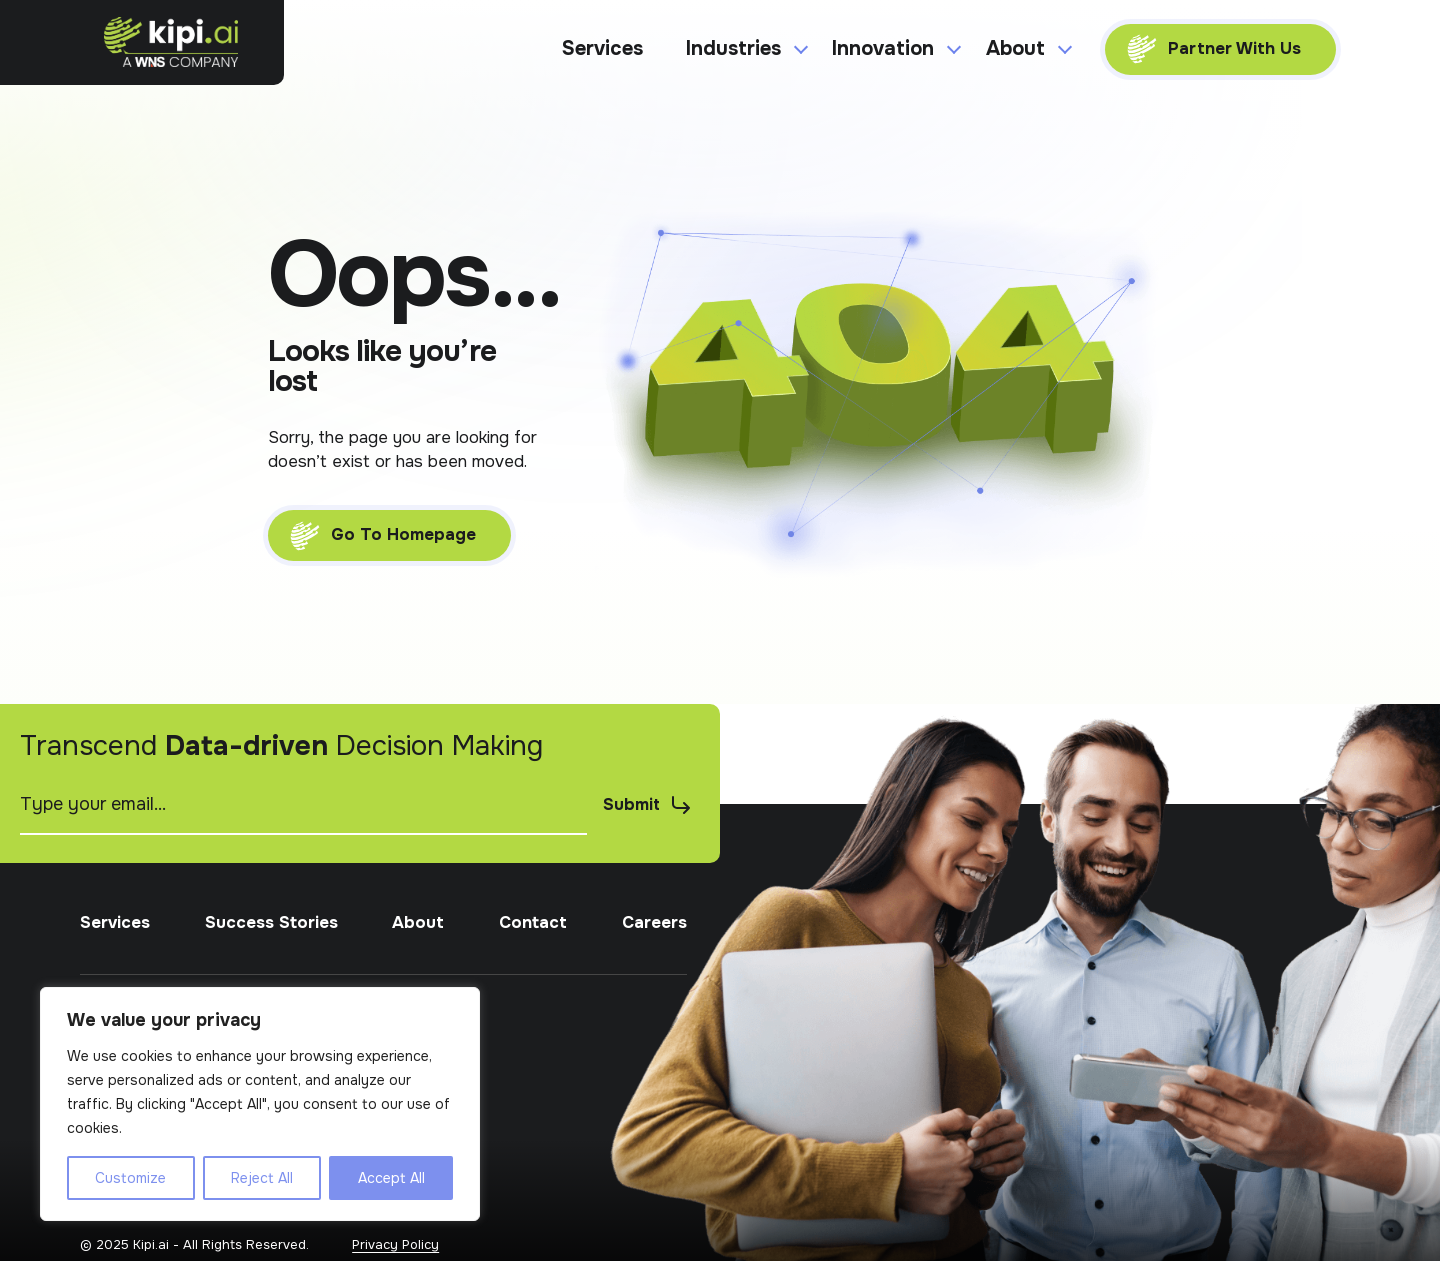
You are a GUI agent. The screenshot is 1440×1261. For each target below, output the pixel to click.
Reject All (262, 1178)
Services (602, 48)
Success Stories (271, 984)
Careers (654, 984)
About (418, 984)
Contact (533, 984)
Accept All (391, 1178)
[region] (260, 1104)
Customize (130, 1178)
